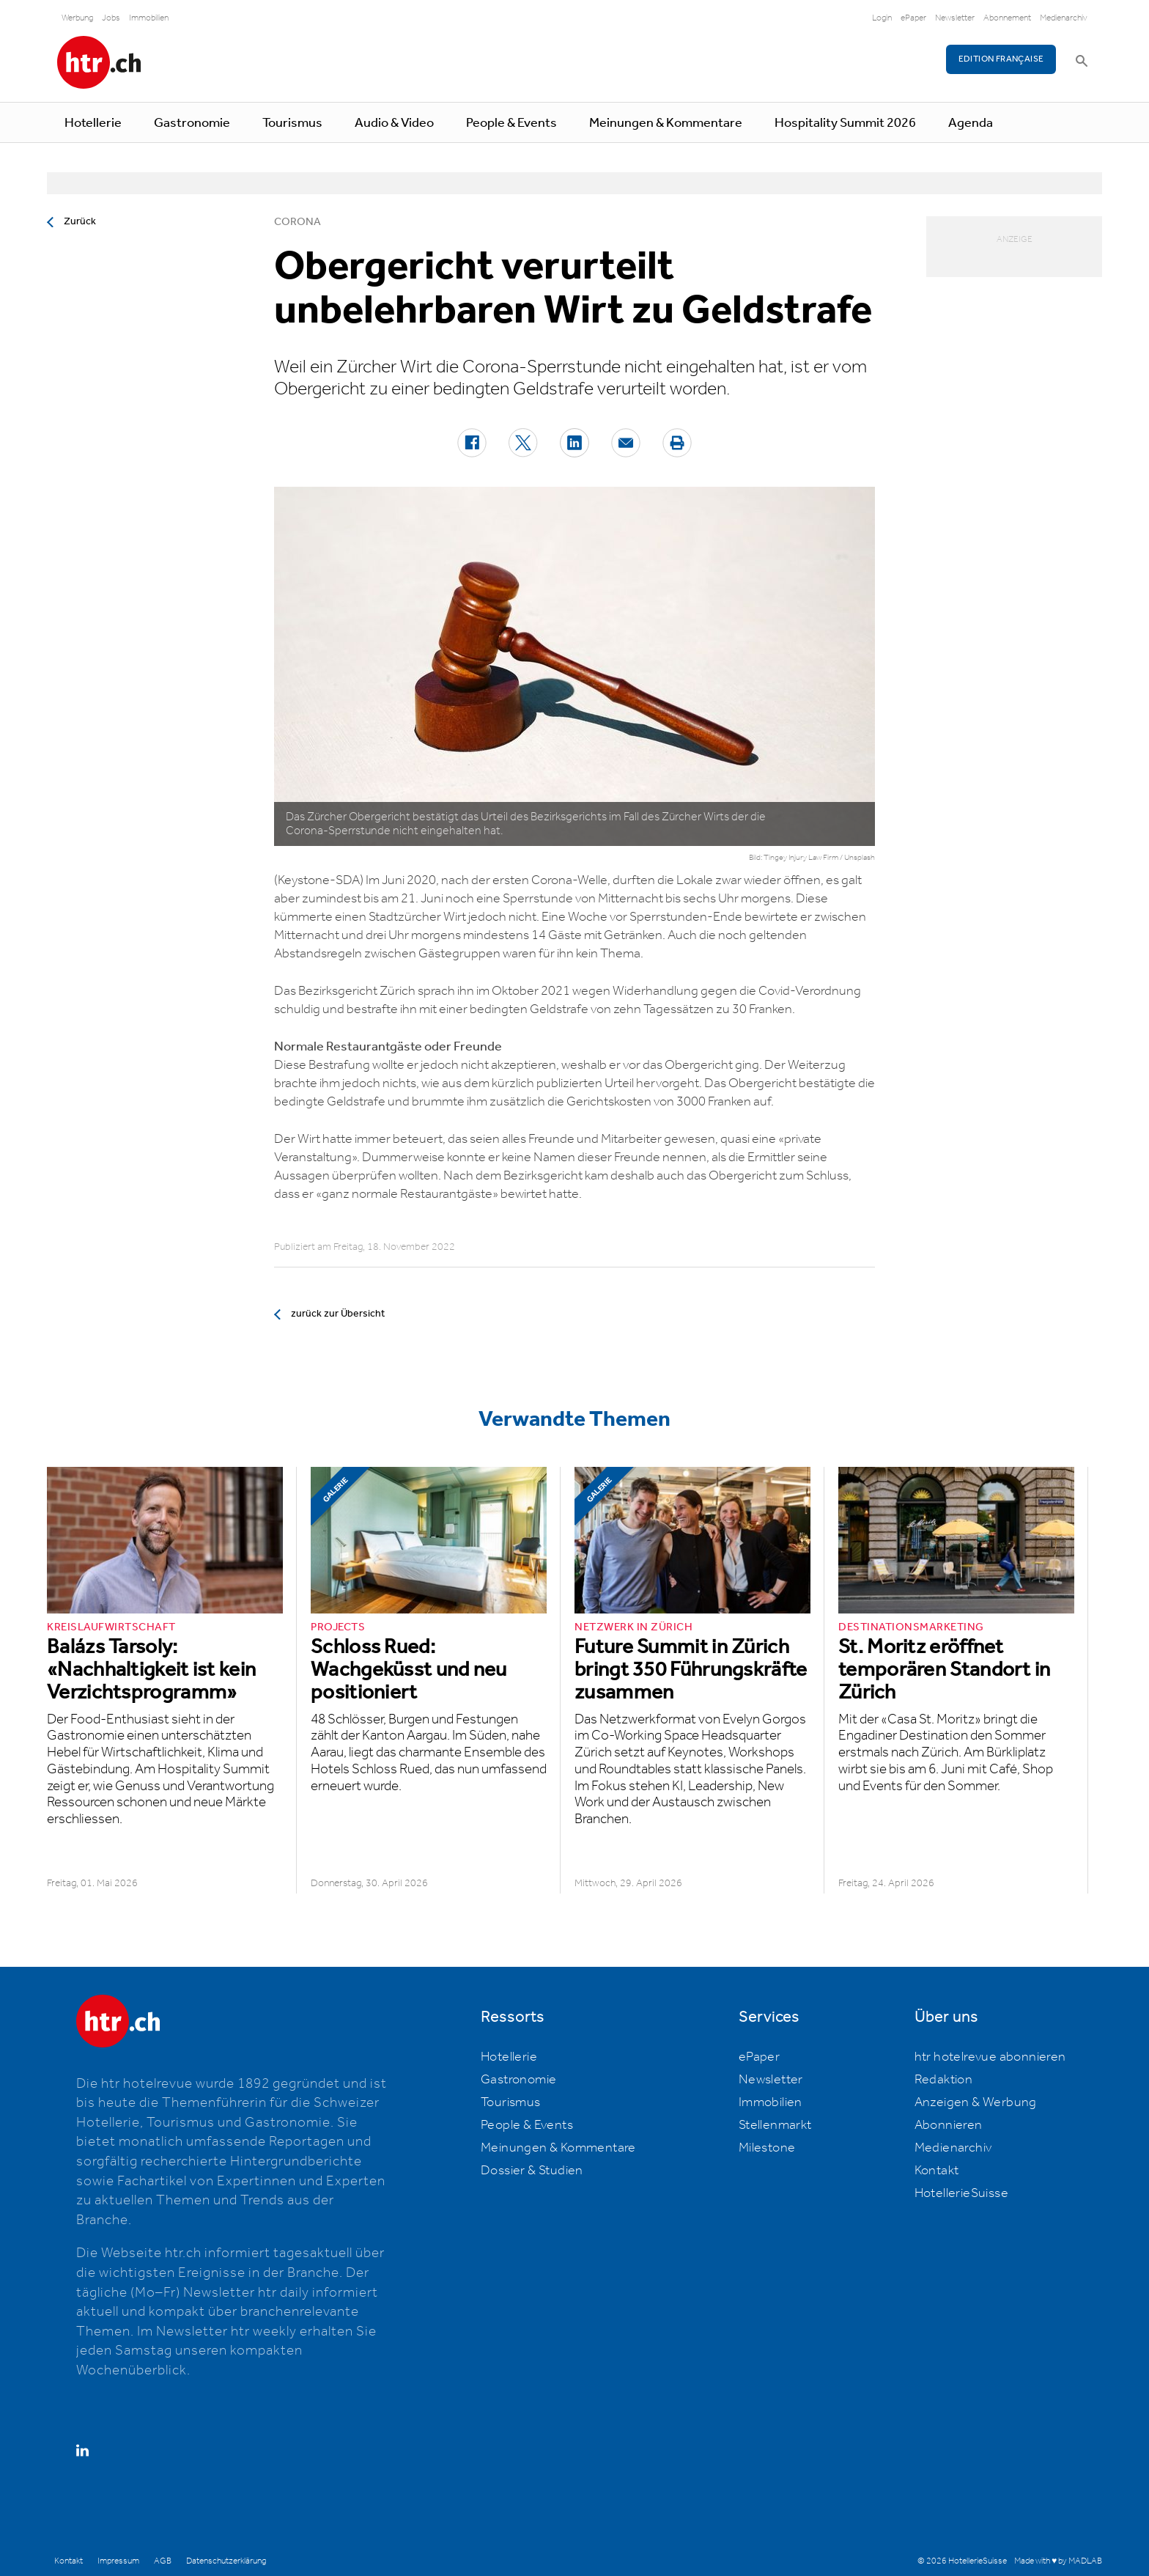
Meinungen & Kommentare (665, 123)
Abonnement (1007, 18)
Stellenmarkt (775, 2125)
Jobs (111, 18)
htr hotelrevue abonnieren (990, 2057)
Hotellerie (93, 123)
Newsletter (955, 18)
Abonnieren (949, 2125)
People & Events (511, 123)
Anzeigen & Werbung (976, 2102)
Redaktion (944, 2079)
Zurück (80, 221)
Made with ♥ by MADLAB (1058, 2561)
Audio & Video (394, 123)
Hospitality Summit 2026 (845, 123)
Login (882, 18)
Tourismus (292, 123)
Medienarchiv (1063, 18)
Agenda (970, 123)
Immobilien (149, 18)
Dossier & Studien (532, 2170)
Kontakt (937, 2170)
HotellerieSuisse (961, 2193)
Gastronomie (192, 123)
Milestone (767, 2148)
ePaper (913, 18)
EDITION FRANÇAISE (1001, 59)
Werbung (77, 18)
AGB (162, 2561)
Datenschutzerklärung (226, 2561)
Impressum (118, 2561)
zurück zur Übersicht (338, 1314)
